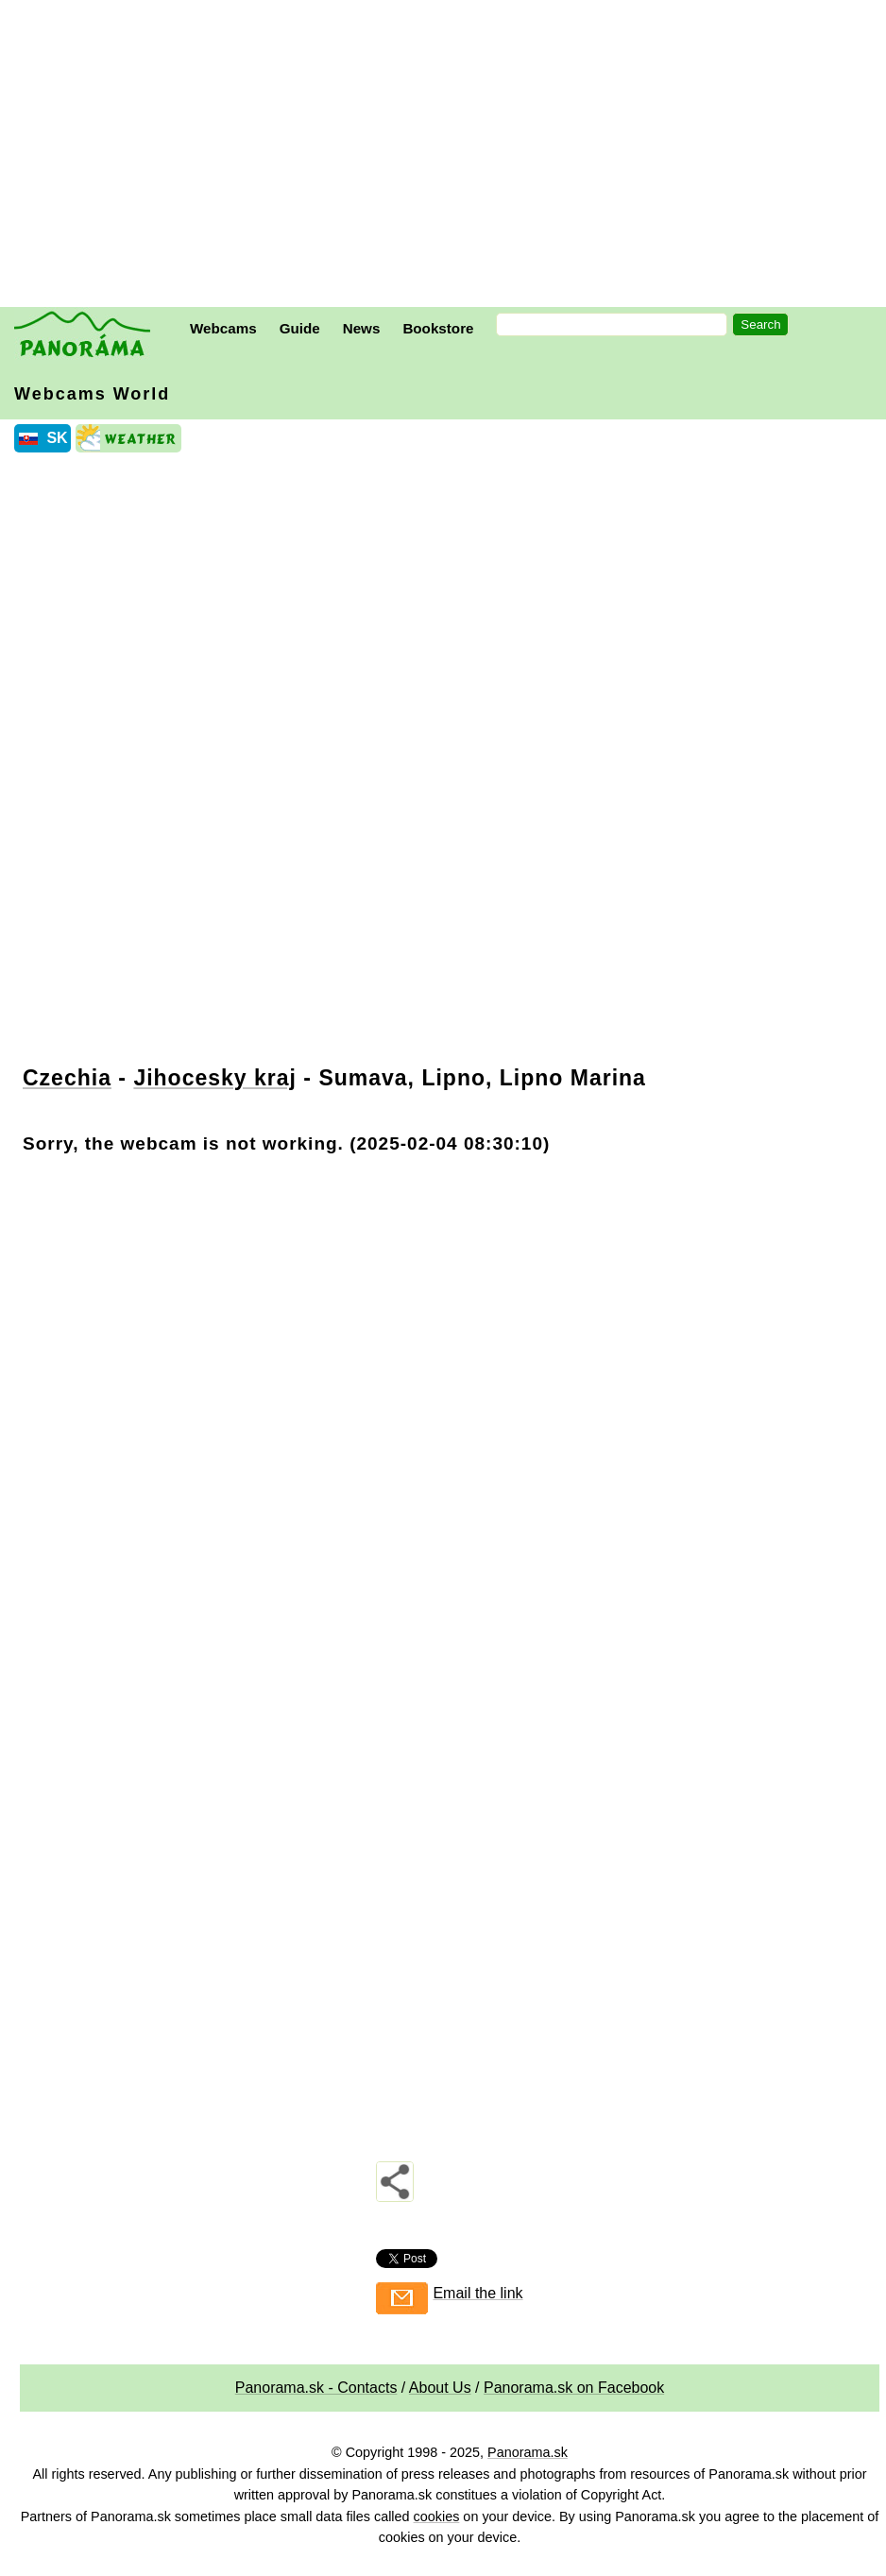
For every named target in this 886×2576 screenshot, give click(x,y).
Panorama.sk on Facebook (574, 2388)
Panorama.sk (527, 2452)
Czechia (67, 1078)
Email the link (477, 2293)
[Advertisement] (448, 156)
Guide (300, 328)
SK (56, 438)
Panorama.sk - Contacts (316, 2388)
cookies (437, 2516)
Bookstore (437, 328)
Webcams (223, 328)
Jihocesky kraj (215, 1078)
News (362, 328)
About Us (440, 2388)
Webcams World (92, 393)
